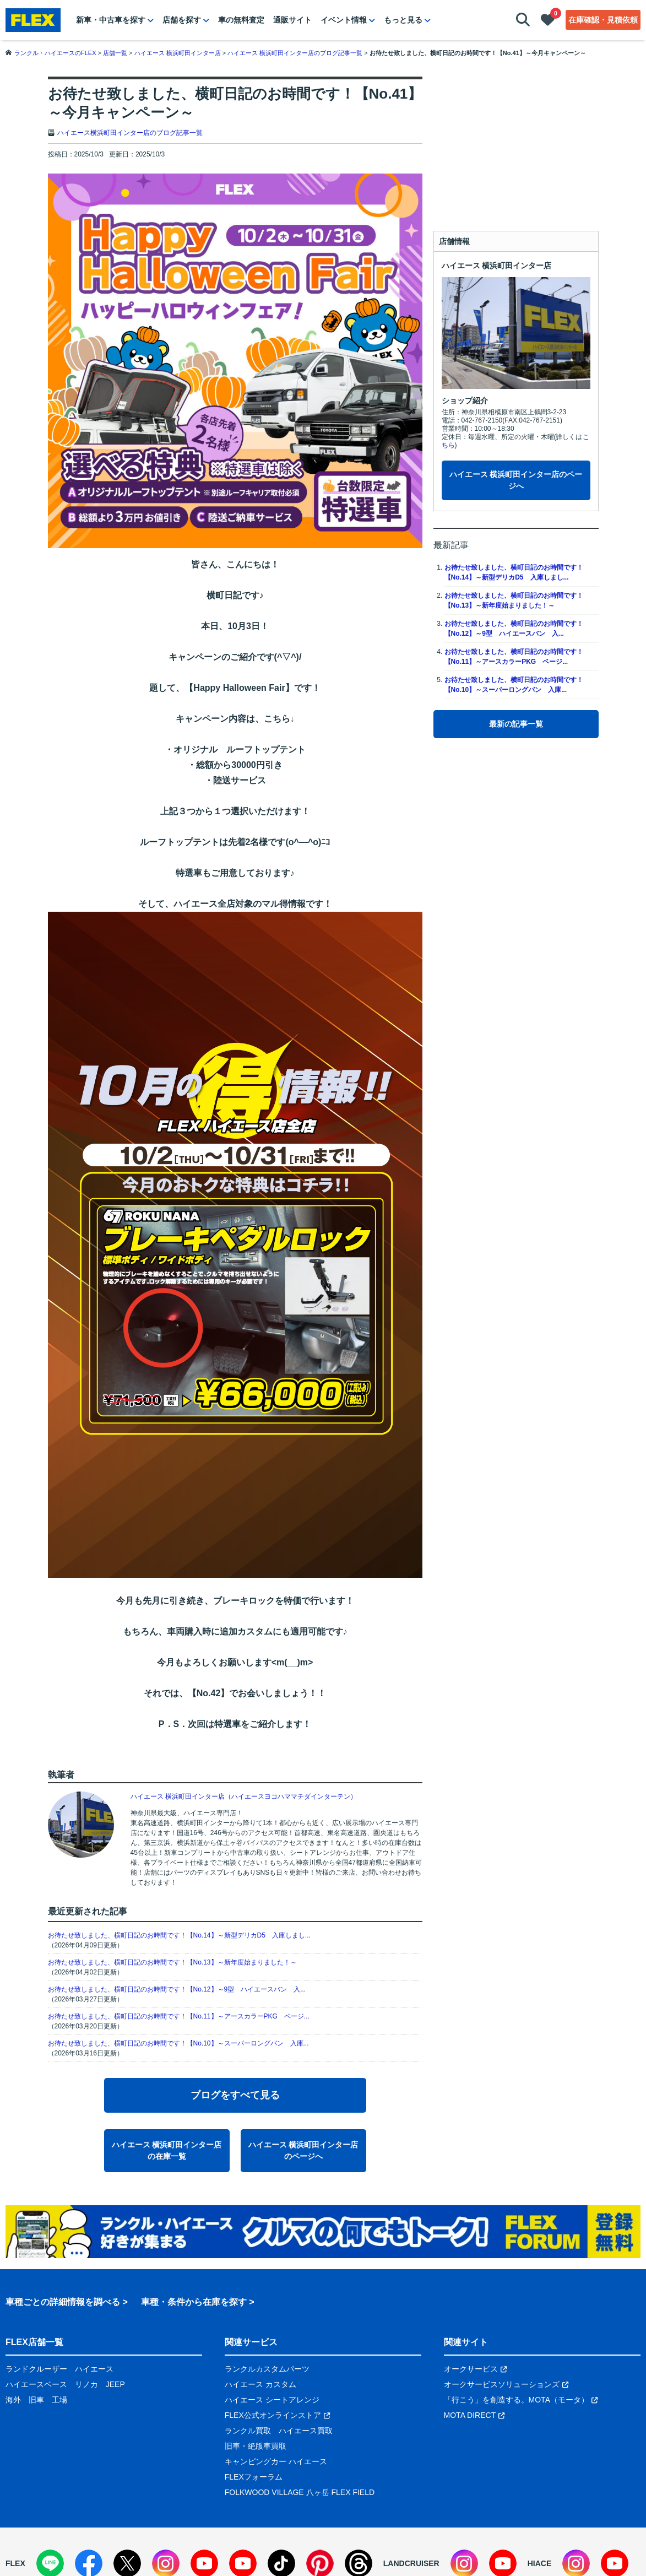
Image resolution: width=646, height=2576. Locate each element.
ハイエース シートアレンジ (272, 2399)
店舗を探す (181, 19)
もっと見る (403, 19)
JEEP (115, 2384)
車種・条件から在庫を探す (194, 2302)
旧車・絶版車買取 (255, 2446)
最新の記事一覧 (516, 723)
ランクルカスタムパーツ (267, 2368)
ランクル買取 (248, 2430)
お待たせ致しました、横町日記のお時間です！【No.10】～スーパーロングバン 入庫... (178, 2043)
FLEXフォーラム (254, 2476)
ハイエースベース (36, 2384)
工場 (59, 2399)
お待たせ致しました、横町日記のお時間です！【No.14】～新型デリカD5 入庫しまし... (179, 1935)
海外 (13, 2399)
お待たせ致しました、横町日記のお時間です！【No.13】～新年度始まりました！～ (172, 1962)
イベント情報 (344, 19)
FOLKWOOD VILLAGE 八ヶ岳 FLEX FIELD (299, 2492)
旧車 (36, 2399)
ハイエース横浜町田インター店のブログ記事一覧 (130, 133)
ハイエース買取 (306, 2430)
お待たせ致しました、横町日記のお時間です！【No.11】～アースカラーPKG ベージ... (179, 2016)
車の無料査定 (241, 19)
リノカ (86, 2384)
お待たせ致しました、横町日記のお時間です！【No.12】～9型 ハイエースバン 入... (177, 1989)
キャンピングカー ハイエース (276, 2461)
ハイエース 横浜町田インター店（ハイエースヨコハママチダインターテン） (244, 1796)
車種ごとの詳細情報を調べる (63, 2302)
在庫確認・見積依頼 (603, 19)
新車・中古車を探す (110, 19)
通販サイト (292, 19)
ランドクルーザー (36, 2368)
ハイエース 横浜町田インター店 (497, 265)
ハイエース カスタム (260, 2384)
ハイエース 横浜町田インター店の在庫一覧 (167, 2150)
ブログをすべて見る (235, 2095)
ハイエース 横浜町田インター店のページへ (303, 2150)
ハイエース (94, 2368)
